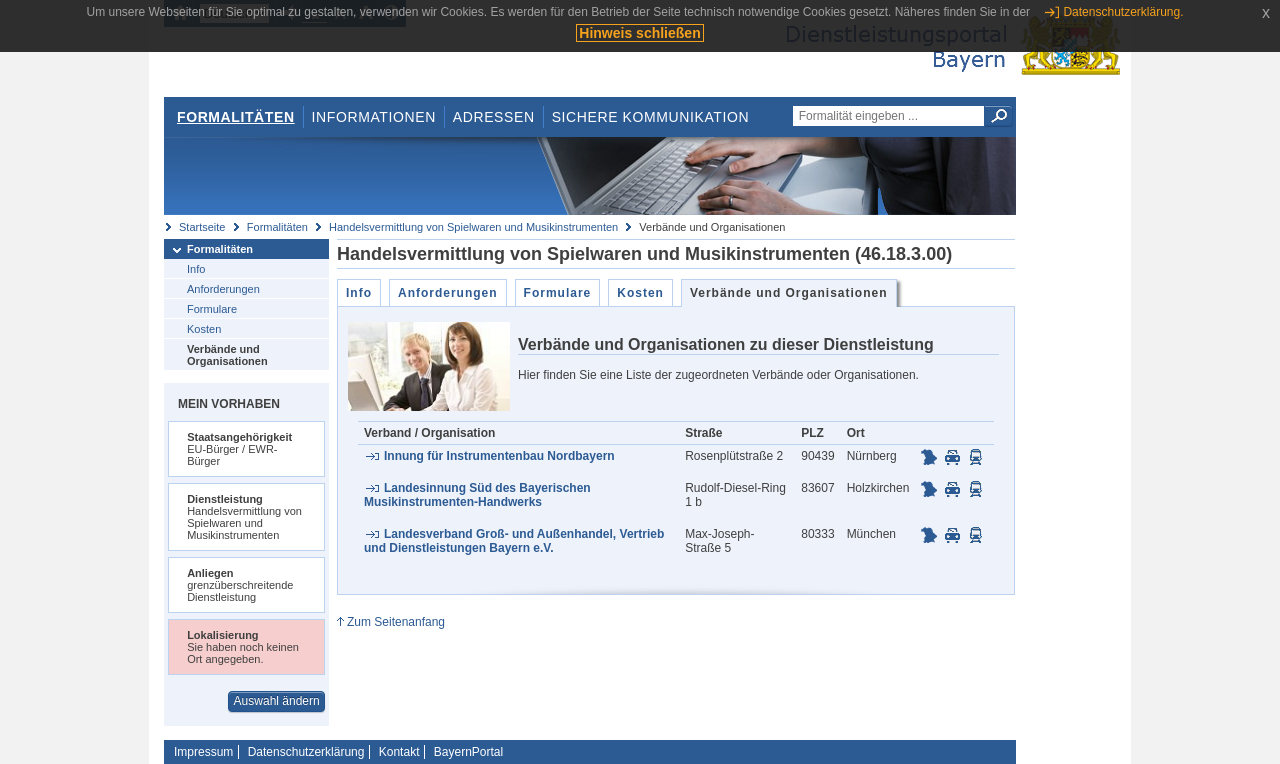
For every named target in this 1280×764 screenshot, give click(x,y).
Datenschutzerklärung (306, 752)
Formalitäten (236, 117)
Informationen (374, 117)
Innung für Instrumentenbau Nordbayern (499, 456)
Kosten (204, 329)
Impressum (203, 752)
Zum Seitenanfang (396, 622)
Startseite (202, 227)
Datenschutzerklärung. (1123, 12)
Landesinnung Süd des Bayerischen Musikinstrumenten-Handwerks (477, 495)
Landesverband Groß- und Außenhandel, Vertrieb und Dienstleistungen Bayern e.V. (514, 541)
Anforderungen (223, 289)
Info (196, 269)
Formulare (212, 309)
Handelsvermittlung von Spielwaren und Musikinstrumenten (473, 227)
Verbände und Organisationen (227, 355)
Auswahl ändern (277, 701)
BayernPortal (468, 752)
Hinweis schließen (639, 33)
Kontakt (399, 752)
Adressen (494, 117)
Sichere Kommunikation (651, 117)
